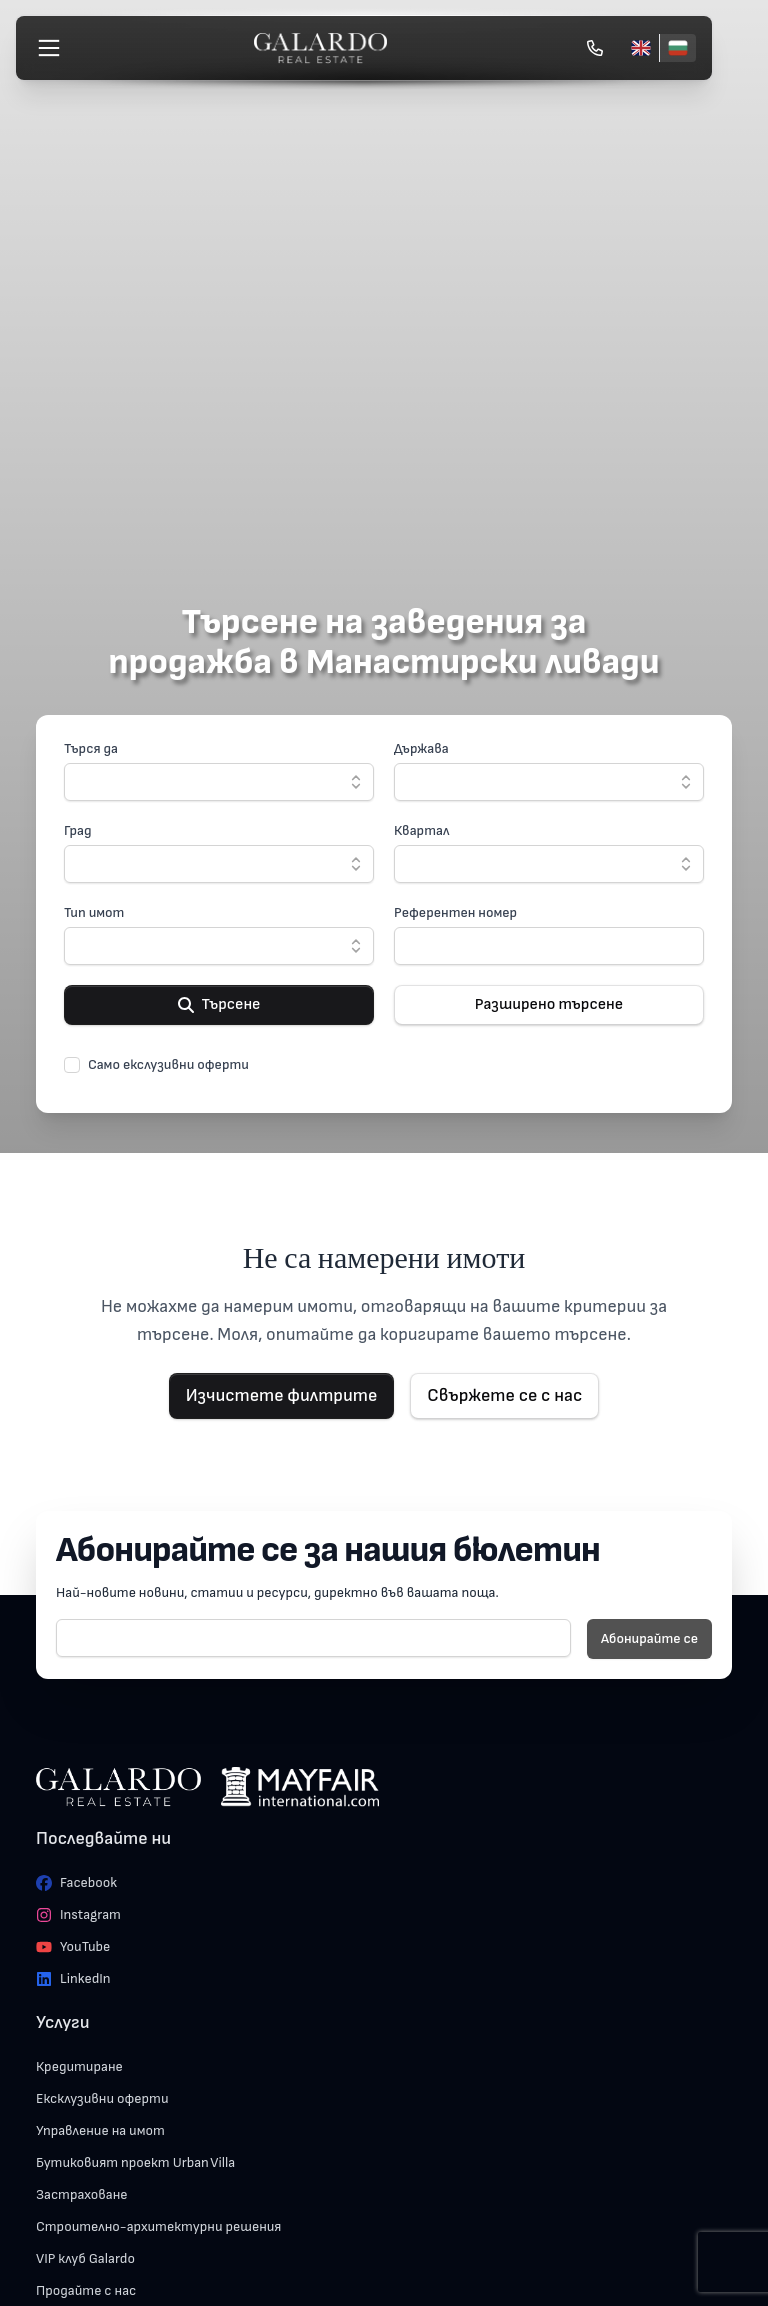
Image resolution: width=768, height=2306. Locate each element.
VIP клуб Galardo (85, 2258)
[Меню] (49, 48)
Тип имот (94, 912)
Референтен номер (455, 912)
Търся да (91, 748)
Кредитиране (79, 2066)
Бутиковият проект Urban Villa (135, 2162)
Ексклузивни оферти (102, 2098)
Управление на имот (100, 2130)
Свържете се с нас (504, 1395)
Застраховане (82, 2194)
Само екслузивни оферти (168, 1064)
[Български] (677, 48)
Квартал (421, 830)
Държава (421, 748)
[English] (641, 48)
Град (78, 830)
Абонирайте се (649, 1638)
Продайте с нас (86, 2290)
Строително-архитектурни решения (158, 2226)
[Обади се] (595, 48)
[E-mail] (313, 1638)
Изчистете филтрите (282, 1395)
